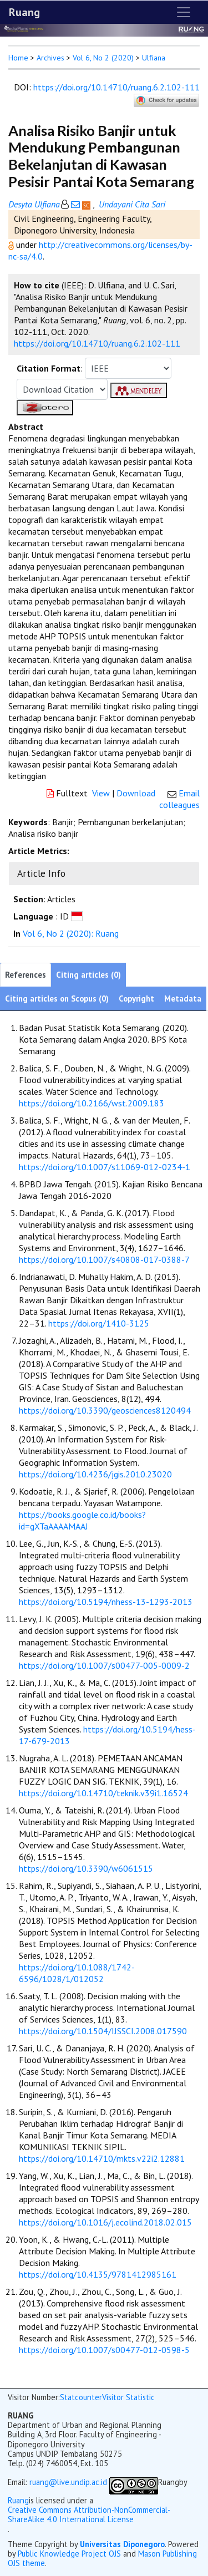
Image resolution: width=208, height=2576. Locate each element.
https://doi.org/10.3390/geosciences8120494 (105, 1410)
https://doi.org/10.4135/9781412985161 (97, 2274)
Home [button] (18, 58)
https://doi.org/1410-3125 (98, 1323)
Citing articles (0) (88, 974)
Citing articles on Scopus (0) (57, 998)
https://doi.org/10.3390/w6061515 (86, 1868)
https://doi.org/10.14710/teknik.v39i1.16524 (103, 1792)
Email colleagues (179, 798)
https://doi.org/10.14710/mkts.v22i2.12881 (102, 2158)
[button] (12, 244)
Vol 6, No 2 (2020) (103, 58)
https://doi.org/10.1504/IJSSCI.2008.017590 (103, 2030)
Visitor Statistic (128, 2397)
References (25, 974)
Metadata (182, 998)
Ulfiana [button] (153, 58)
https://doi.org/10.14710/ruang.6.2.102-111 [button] (97, 343)
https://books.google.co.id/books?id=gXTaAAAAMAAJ (82, 1520)
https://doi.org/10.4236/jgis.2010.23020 (95, 1474)
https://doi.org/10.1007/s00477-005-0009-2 (104, 1665)
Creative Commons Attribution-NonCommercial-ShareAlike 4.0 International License (89, 2514)
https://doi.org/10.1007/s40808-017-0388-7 (104, 1259)
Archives (50, 58)
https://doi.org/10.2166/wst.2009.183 (91, 1103)
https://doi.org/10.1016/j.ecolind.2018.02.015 (105, 2222)
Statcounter (81, 2397)
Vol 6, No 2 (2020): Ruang (71, 933)
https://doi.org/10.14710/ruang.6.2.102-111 (116, 87)
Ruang (24, 12)
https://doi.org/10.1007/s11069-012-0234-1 (104, 1166)
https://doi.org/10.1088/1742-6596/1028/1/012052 (77, 1973)
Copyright (136, 998)
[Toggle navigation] (183, 12)
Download (135, 793)
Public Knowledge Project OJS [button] (69, 2553)
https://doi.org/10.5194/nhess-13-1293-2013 (105, 1601)
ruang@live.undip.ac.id (68, 2482)
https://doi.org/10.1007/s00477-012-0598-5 (104, 2349)
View (101, 793)
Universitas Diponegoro (122, 2544)
